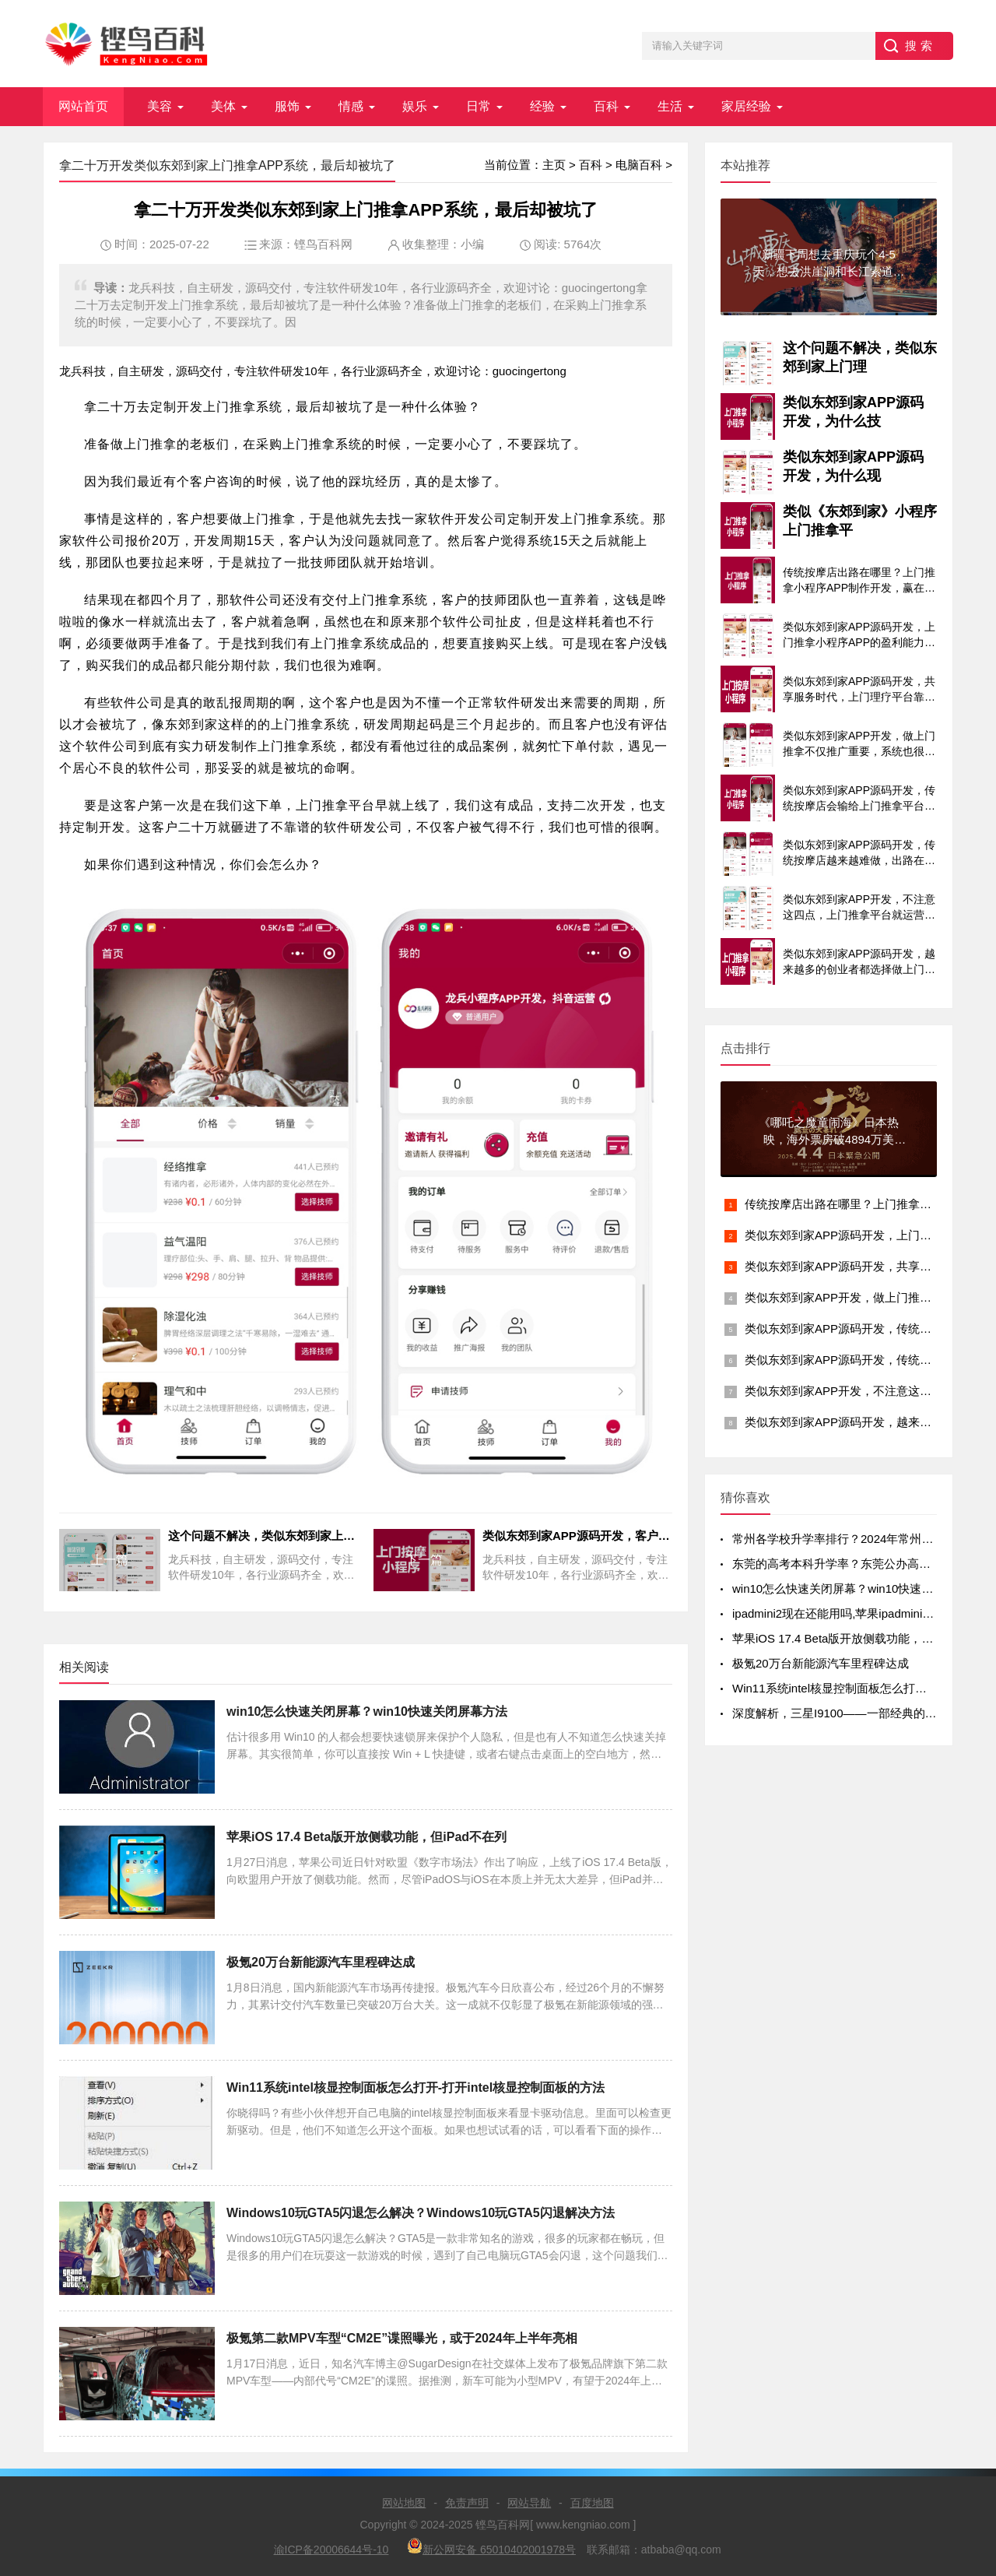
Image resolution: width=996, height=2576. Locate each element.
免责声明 (467, 2503)
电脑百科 (638, 164)
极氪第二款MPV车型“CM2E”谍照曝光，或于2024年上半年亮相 (401, 2338)
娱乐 (414, 106)
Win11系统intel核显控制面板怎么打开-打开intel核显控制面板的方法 (415, 2087)
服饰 (287, 106)
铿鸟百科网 (323, 244)
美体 (223, 106)
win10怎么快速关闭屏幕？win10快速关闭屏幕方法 (366, 1711)
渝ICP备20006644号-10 (331, 2549)
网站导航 (529, 2503)
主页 (554, 164)
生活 (670, 106)
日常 (478, 106)
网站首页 (83, 106)
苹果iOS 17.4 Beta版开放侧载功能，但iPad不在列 (366, 1836)
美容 (159, 106)
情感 (350, 106)
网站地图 (404, 2503)
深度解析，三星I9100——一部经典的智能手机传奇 (863, 1713)
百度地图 (592, 2503)
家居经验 (746, 106)
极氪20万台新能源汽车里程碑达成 (320, 1962)
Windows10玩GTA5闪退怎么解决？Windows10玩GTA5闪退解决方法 (420, 2212)
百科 (606, 106)
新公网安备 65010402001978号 (491, 2547)
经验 (542, 106)
